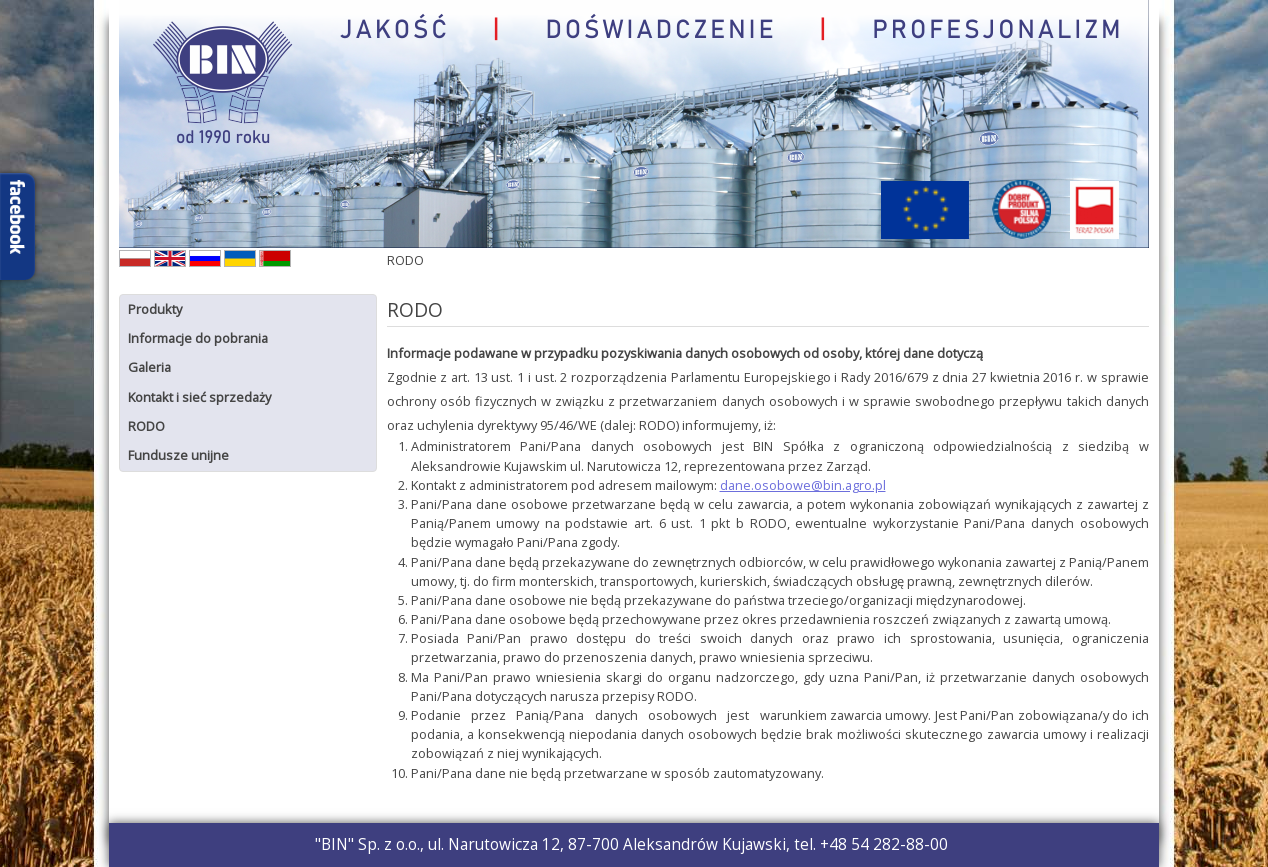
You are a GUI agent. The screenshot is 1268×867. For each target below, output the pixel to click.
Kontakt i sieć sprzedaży (199, 397)
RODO (146, 426)
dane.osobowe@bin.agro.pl (803, 485)
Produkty (155, 309)
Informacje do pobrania (198, 338)
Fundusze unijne (178, 455)
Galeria (149, 367)
